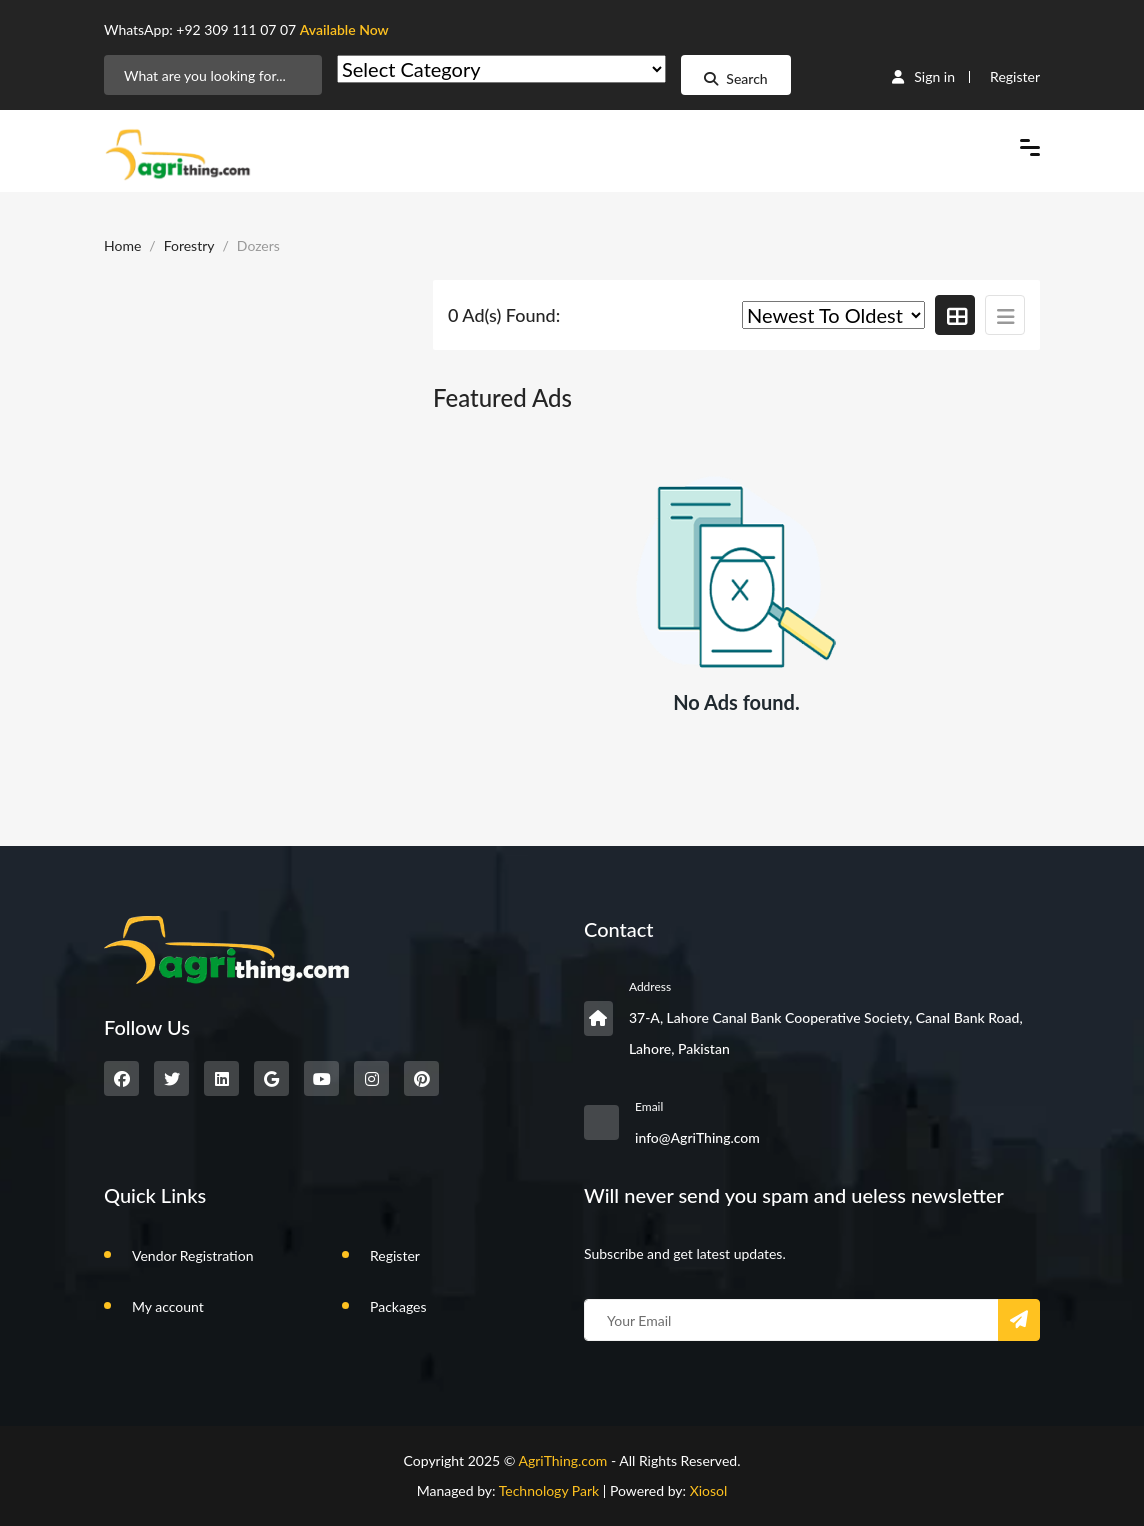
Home (122, 245)
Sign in (923, 76)
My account (168, 1306)
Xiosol (709, 1490)
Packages (398, 1306)
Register (1015, 76)
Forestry (189, 245)
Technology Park (549, 1490)
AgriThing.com (562, 1460)
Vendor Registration (192, 1255)
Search (735, 78)
